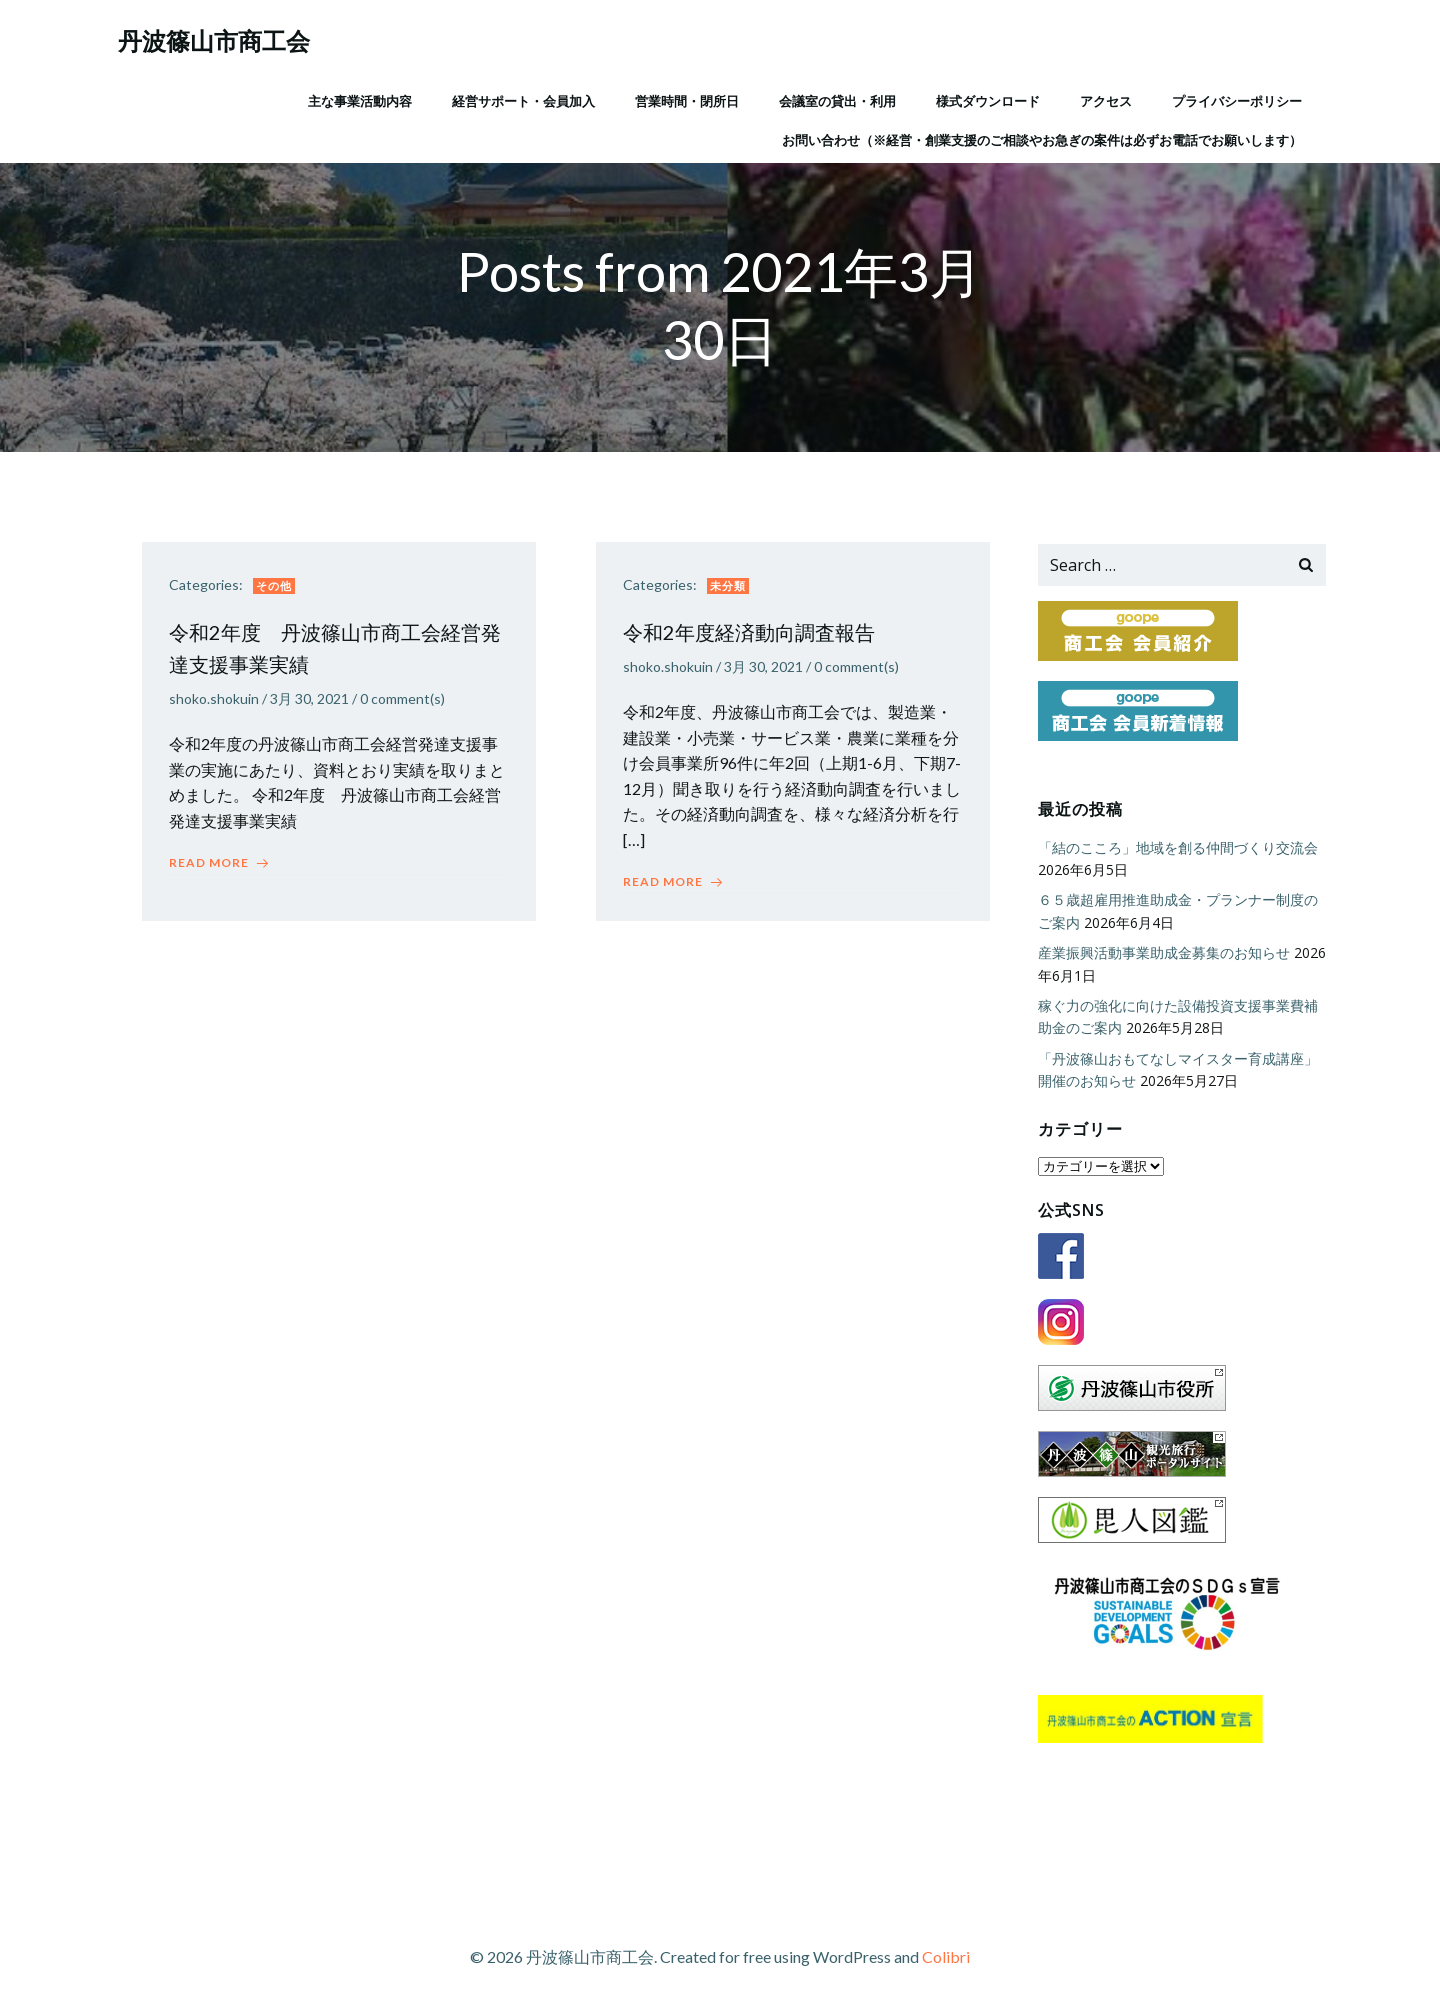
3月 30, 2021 (312, 703)
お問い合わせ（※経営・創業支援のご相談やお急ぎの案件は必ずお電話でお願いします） (1041, 139)
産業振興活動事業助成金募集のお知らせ (1162, 953)
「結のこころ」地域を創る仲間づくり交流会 (1176, 848)
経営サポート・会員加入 (522, 99)
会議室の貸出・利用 (836, 99)
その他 (277, 589)
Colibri (946, 1954)
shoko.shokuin (217, 703)
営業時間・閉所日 (686, 99)
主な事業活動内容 (359, 99)
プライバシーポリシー (1236, 99)
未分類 (731, 589)
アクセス (1105, 99)
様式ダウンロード (987, 99)
